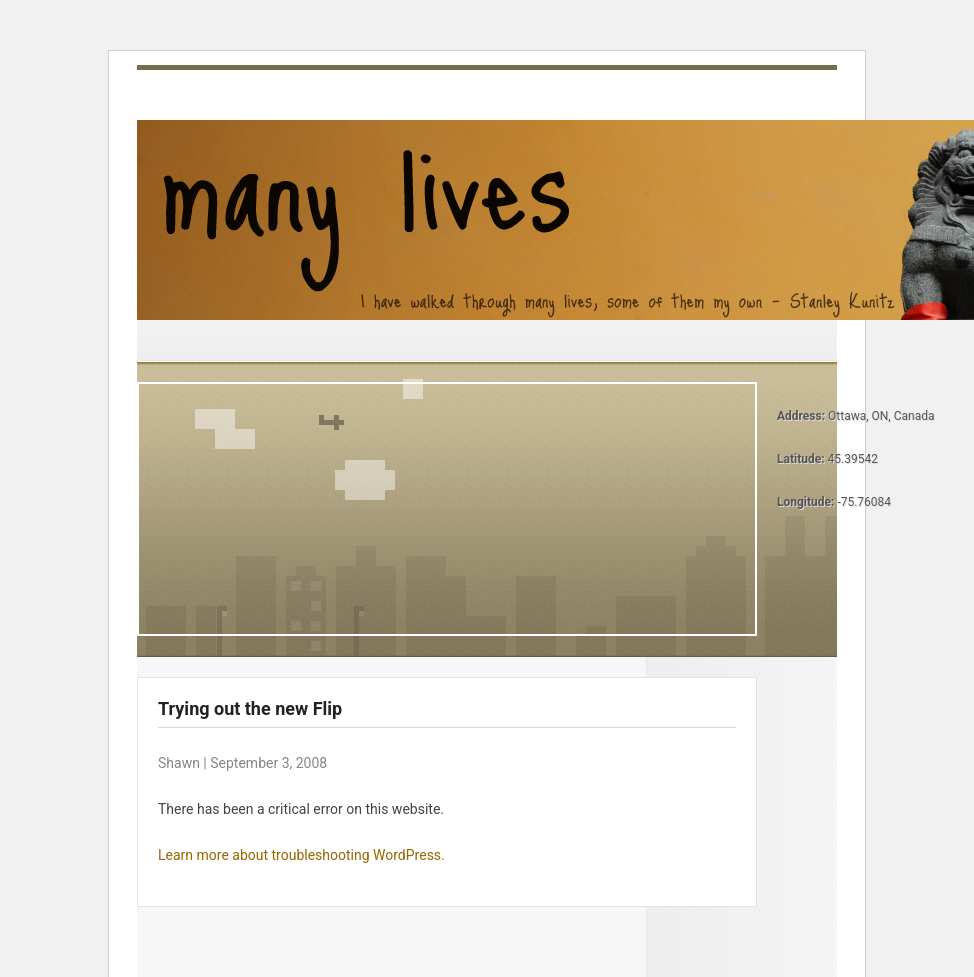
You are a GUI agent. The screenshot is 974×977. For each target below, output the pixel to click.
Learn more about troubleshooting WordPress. (301, 855)
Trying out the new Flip (250, 708)
